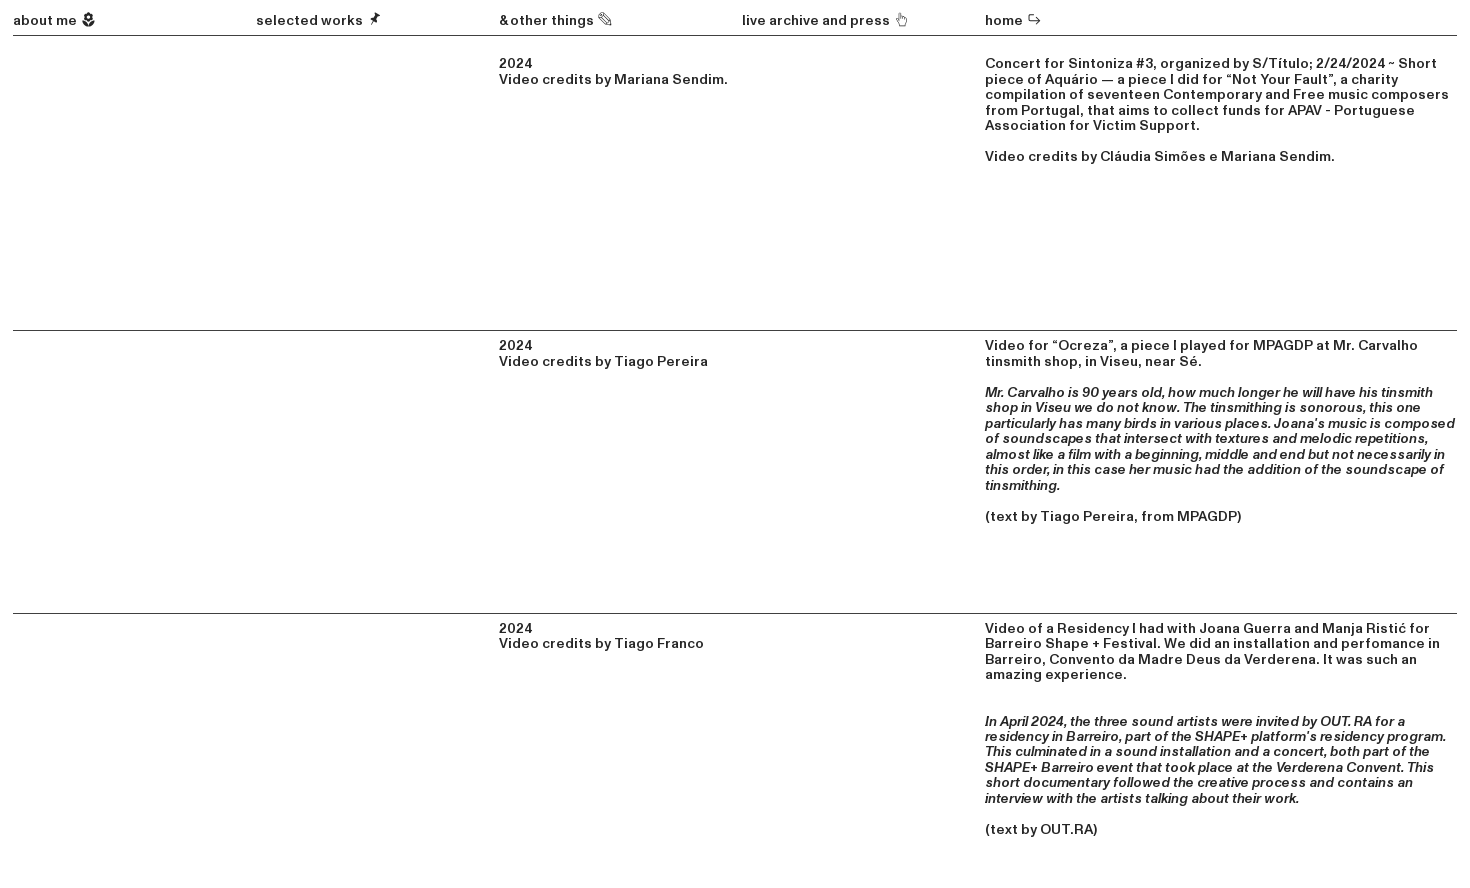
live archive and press (817, 20)
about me (55, 20)
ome (1018, 20)
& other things (556, 20)
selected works (319, 20)
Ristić (1386, 628)
